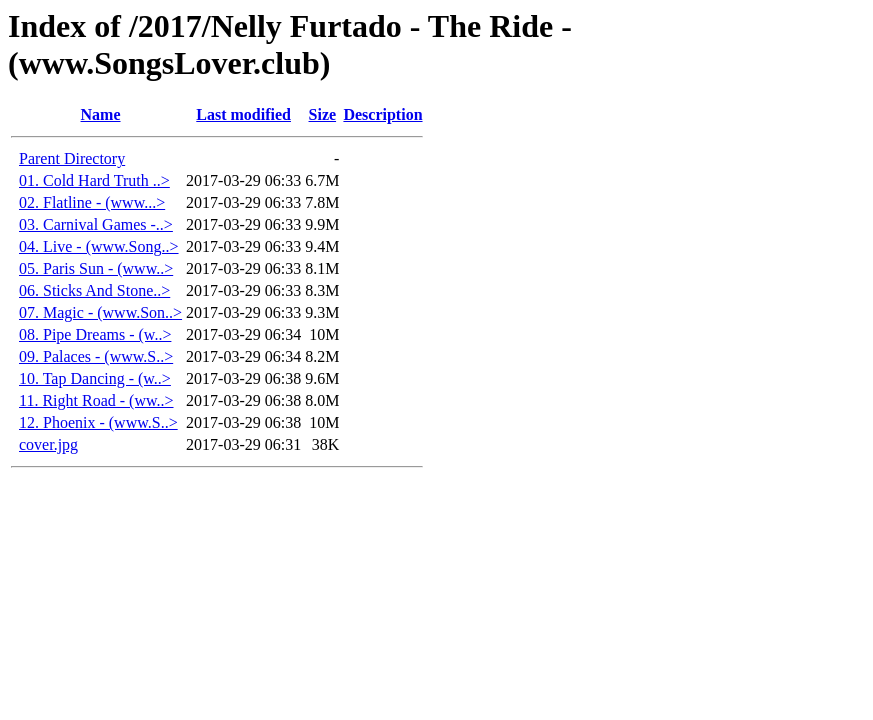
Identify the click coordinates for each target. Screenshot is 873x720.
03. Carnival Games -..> (96, 224)
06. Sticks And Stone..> (94, 290)
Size (323, 114)
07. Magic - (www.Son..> (100, 312)
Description (382, 114)
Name (101, 114)
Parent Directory (72, 158)
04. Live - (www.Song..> (99, 246)
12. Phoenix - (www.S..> (98, 422)
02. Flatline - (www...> (92, 202)
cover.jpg (48, 444)
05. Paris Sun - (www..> (96, 268)
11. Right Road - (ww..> (96, 400)
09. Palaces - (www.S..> (96, 356)
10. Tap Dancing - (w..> (95, 378)
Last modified (243, 114)
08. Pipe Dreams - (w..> (95, 334)
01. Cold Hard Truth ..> (94, 180)
